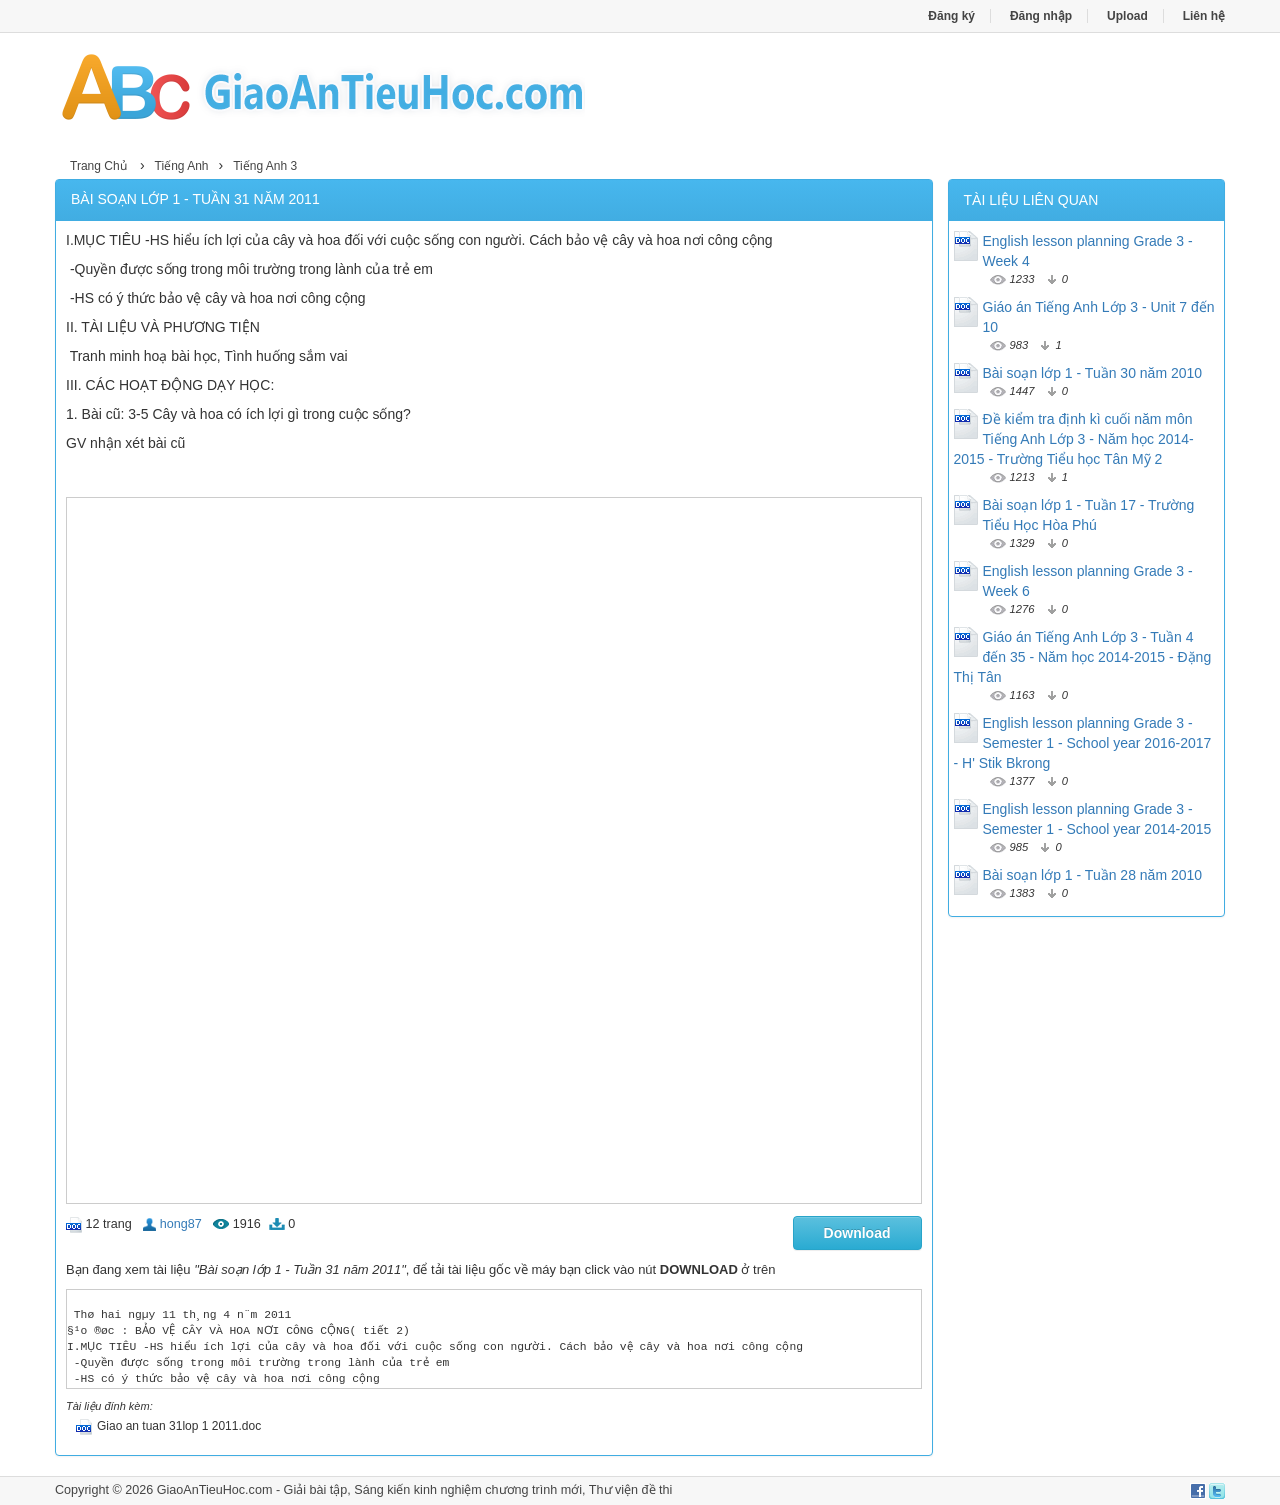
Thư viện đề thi (631, 1490)
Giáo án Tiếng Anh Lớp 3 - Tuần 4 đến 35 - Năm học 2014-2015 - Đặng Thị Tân (1083, 657)
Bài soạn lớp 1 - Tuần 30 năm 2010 (1093, 373)
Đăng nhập (1041, 16)
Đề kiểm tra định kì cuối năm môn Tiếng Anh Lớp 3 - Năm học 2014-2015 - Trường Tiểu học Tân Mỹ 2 (1074, 439)
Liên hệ (1204, 16)
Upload (1127, 16)
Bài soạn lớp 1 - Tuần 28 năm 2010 (1093, 875)
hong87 (181, 1224)
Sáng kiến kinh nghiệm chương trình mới (468, 1490)
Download (857, 1233)
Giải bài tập (316, 1490)
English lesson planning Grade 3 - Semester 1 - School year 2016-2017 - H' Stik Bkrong (1083, 743)
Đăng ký (951, 16)
